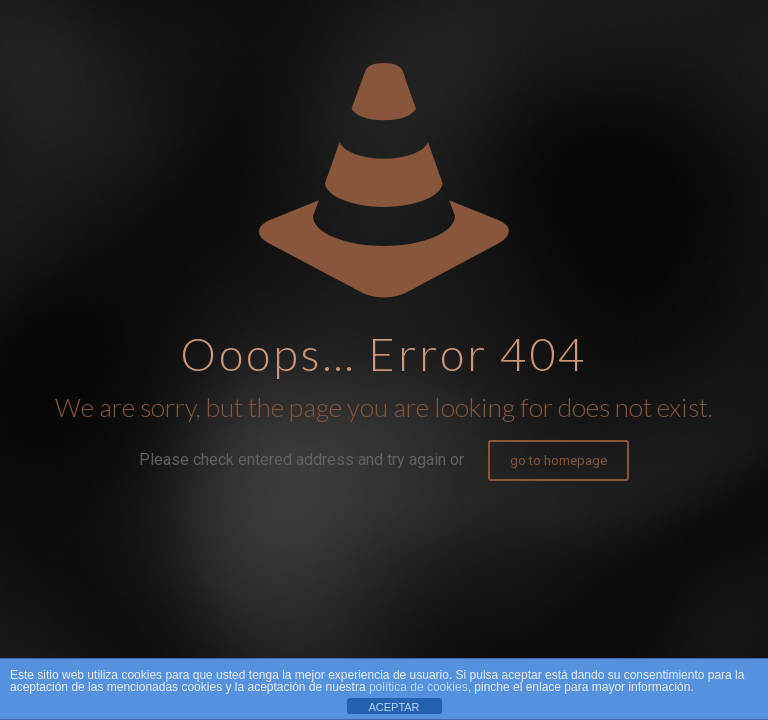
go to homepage (558, 460)
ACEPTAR (393, 707)
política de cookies (418, 687)
